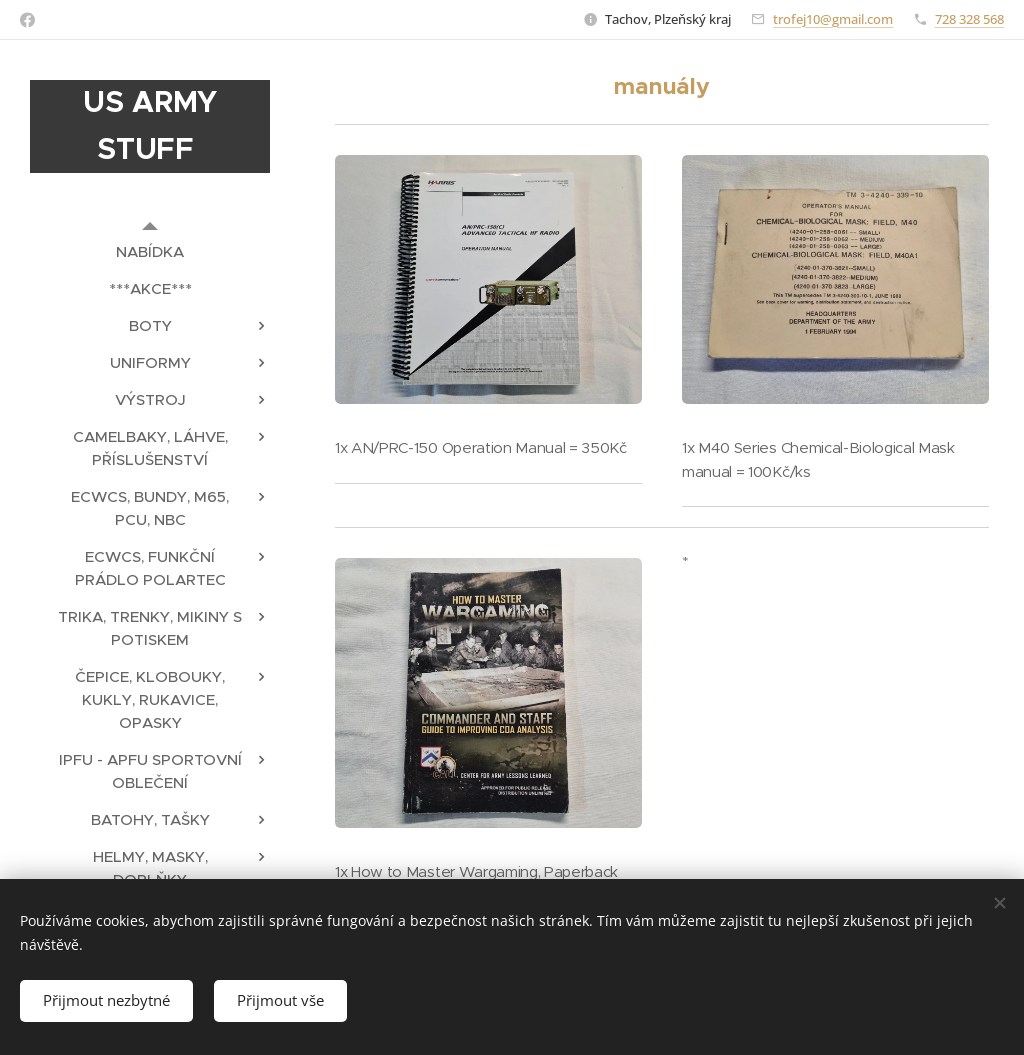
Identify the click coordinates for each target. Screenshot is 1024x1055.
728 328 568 (969, 19)
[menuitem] (150, 251)
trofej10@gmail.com (833, 19)
